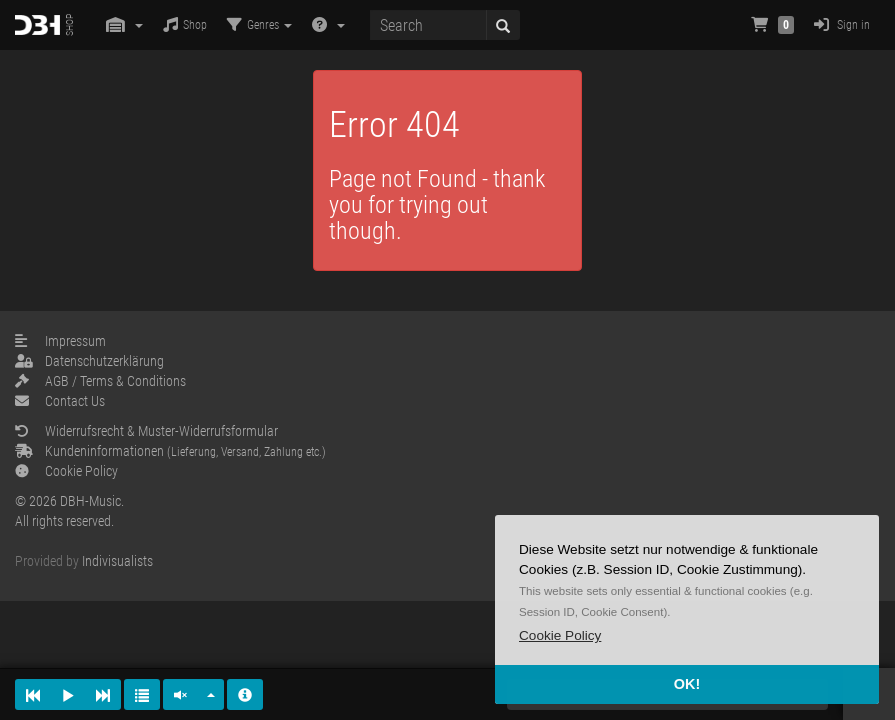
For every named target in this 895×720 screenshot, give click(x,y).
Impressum (60, 341)
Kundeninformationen (170, 451)
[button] (560, 635)
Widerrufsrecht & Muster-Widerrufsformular (146, 431)
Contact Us (60, 401)
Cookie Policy (66, 471)
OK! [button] (687, 684)
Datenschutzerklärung (89, 361)
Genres (259, 24)
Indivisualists (117, 561)
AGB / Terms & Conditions (100, 381)
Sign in (842, 24)
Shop (185, 24)
